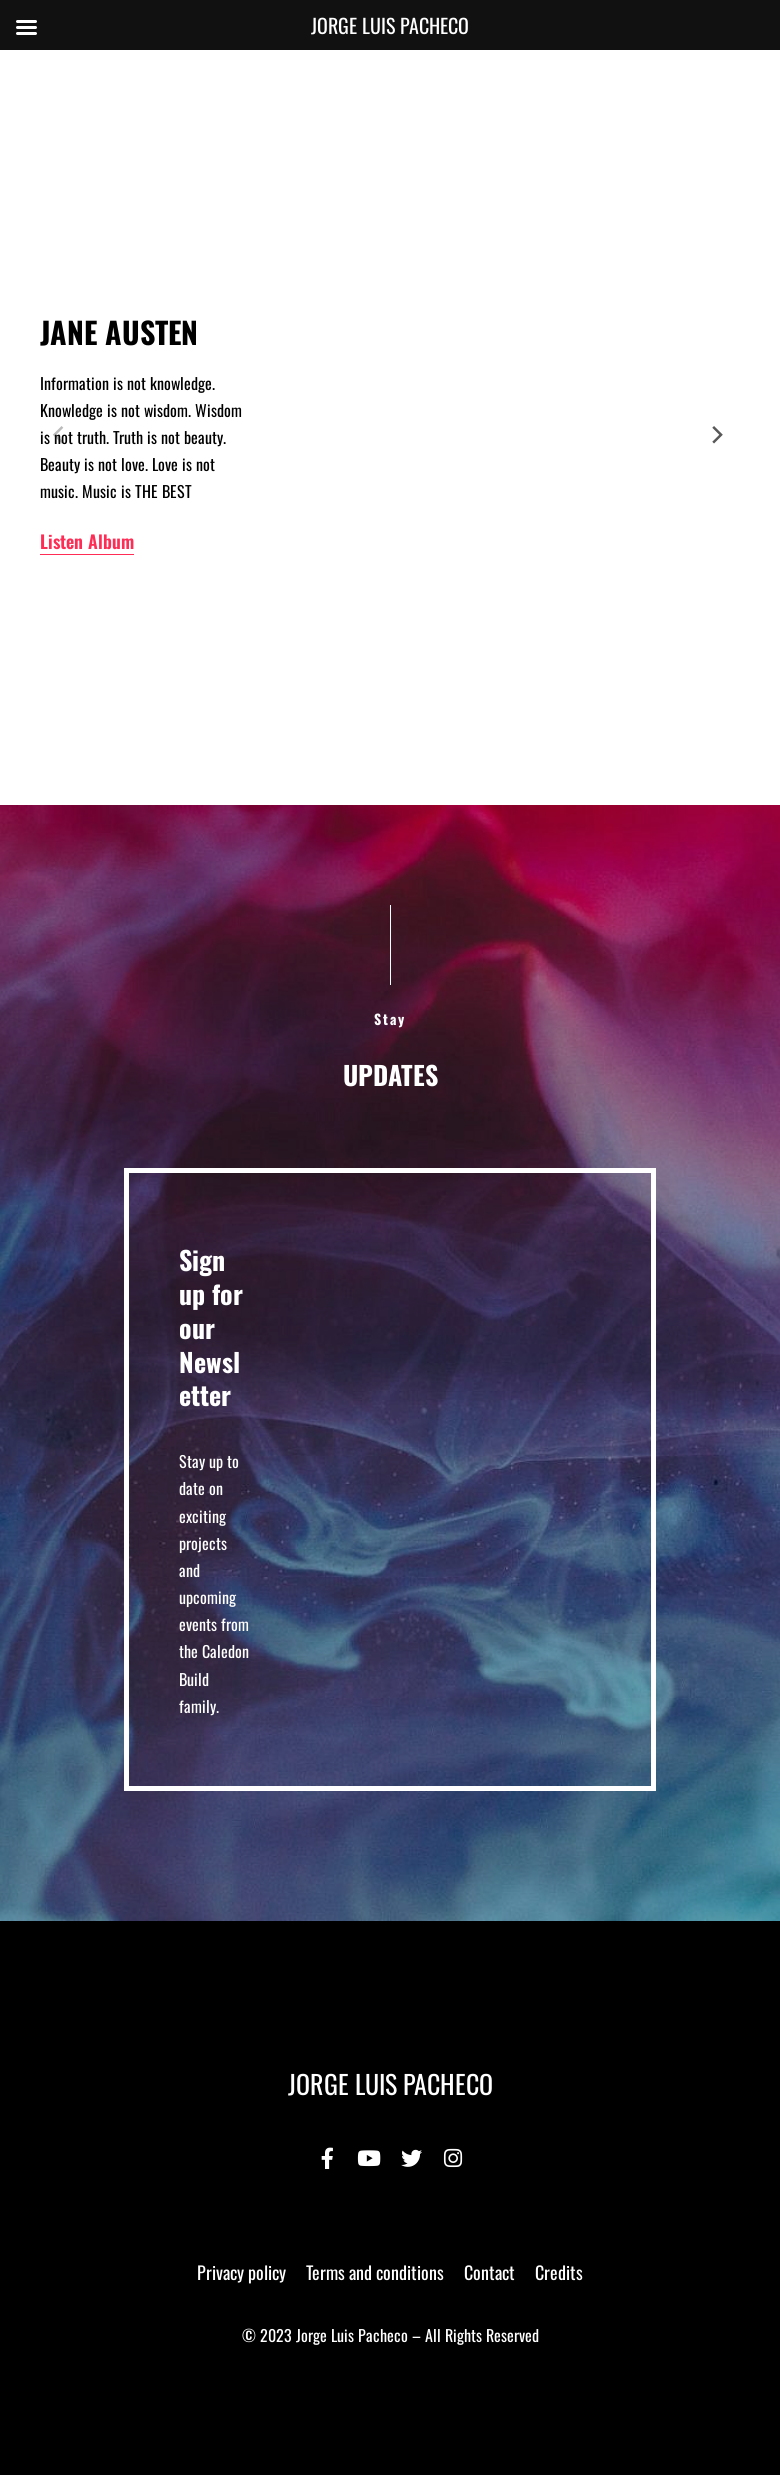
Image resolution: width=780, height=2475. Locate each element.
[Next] (718, 435)
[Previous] (62, 435)
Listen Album (87, 541)
